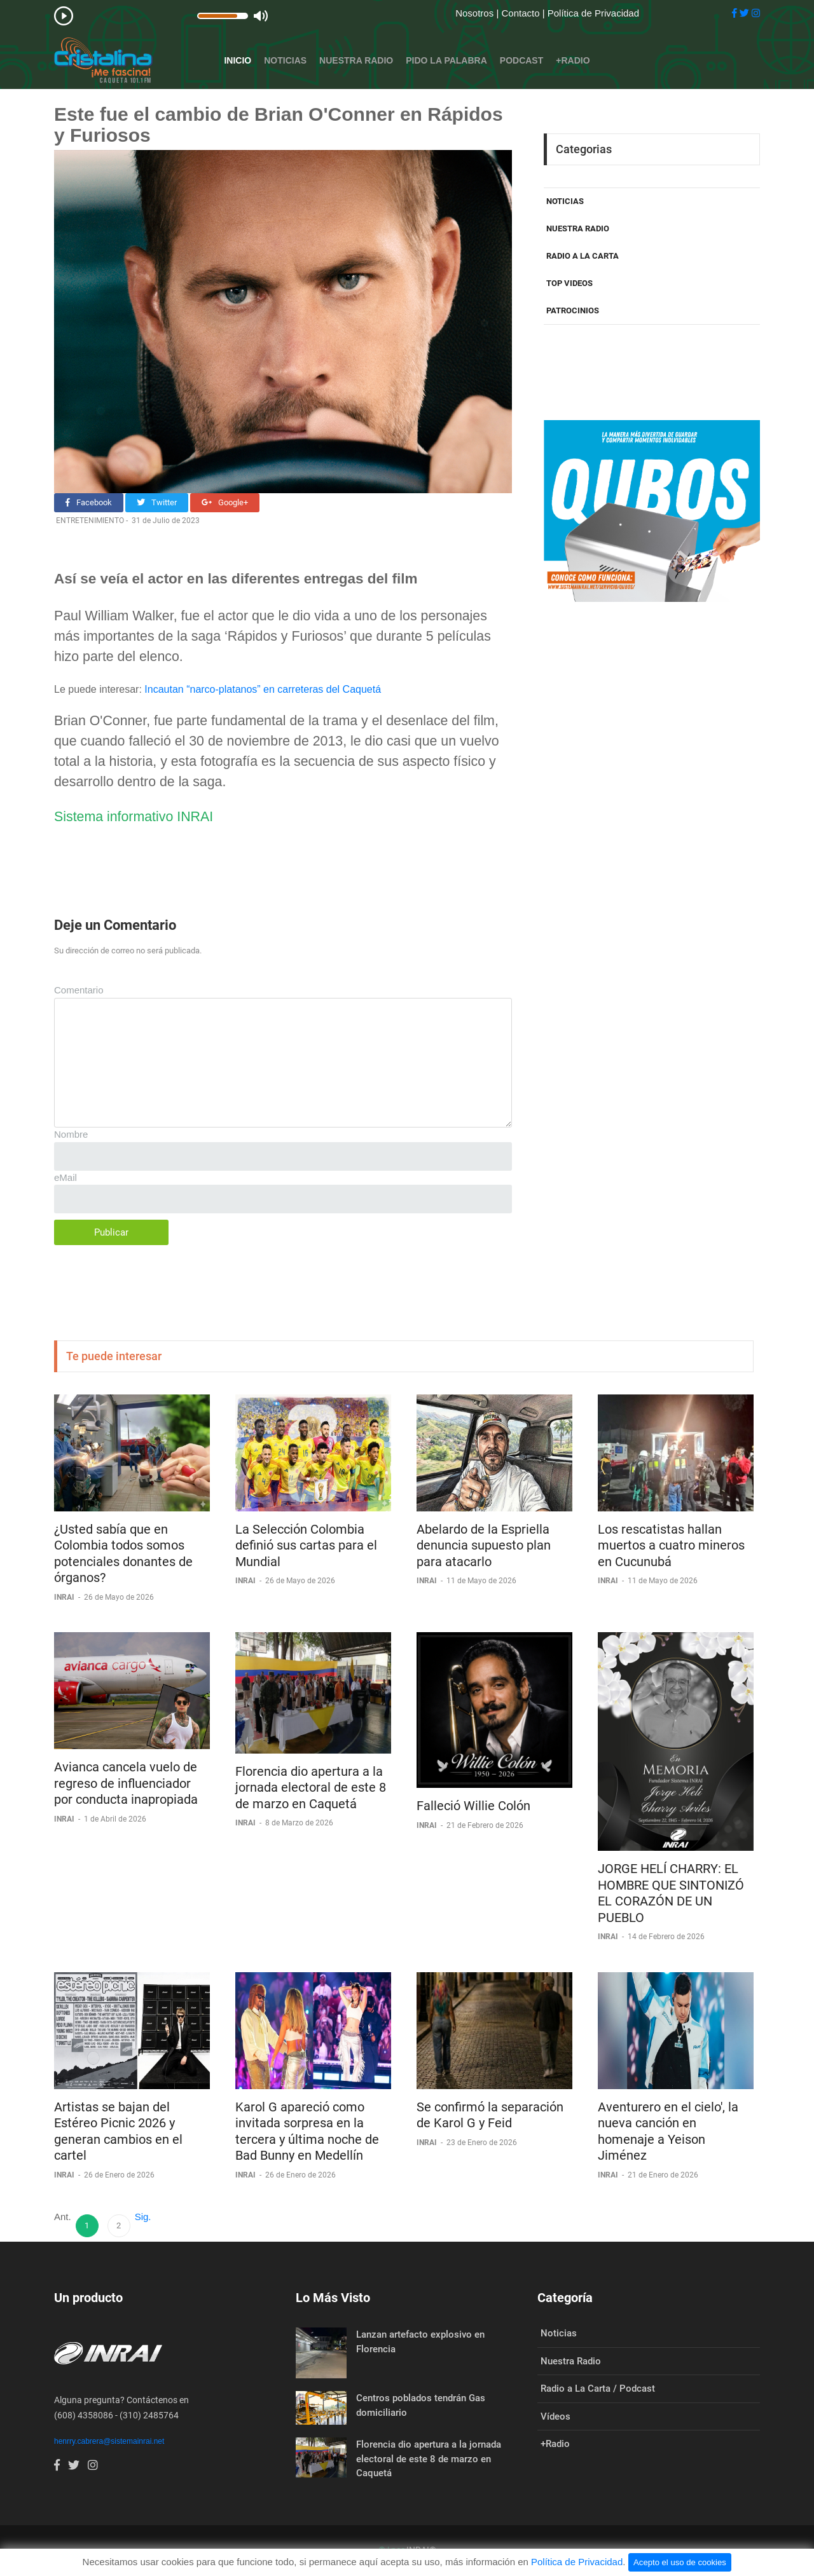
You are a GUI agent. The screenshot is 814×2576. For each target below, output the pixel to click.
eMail (65, 1177)
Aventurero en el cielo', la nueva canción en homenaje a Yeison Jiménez (668, 2131)
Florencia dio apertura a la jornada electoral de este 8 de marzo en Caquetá (310, 1787)
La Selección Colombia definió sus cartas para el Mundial (306, 1545)
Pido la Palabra (446, 60)
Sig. (143, 2216)
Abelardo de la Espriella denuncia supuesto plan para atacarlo (484, 1545)
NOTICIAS (565, 201)
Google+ (225, 502)
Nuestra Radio (356, 60)
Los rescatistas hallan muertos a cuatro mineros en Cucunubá (671, 1545)
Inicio (237, 60)
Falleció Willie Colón (473, 1805)
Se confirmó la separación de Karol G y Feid (490, 2115)
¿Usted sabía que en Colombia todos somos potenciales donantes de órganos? (123, 1554)
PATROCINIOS (572, 310)
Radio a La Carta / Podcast (598, 2388)
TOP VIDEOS (569, 283)
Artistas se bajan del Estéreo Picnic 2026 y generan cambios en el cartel (118, 2131)
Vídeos (555, 2416)
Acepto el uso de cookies (679, 2562)
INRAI (65, 1597)
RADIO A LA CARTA (582, 256)
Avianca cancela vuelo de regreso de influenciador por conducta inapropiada (126, 1783)
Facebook (89, 502)
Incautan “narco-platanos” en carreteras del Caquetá (262, 689)
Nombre (71, 1134)
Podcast (521, 60)
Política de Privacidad (593, 13)
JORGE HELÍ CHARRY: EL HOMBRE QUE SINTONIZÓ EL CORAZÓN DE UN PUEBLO (671, 1893)
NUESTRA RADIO (577, 228)
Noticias (285, 60)
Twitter (157, 502)
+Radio (573, 60)
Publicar (111, 1232)
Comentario (79, 990)
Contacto (521, 13)
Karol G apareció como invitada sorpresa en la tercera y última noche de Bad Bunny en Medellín (307, 2131)
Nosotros (475, 13)
